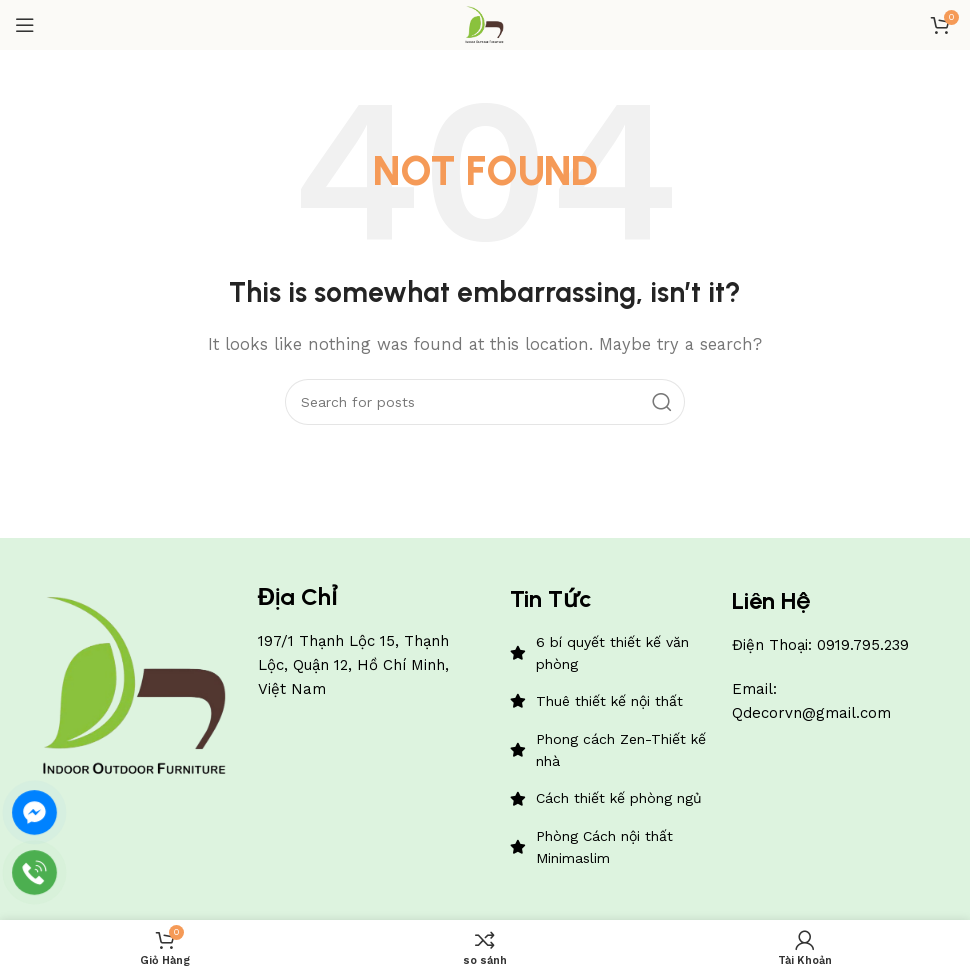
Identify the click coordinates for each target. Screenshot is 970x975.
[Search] (485, 402)
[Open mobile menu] (25, 25)
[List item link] (611, 653)
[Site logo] (484, 24)
